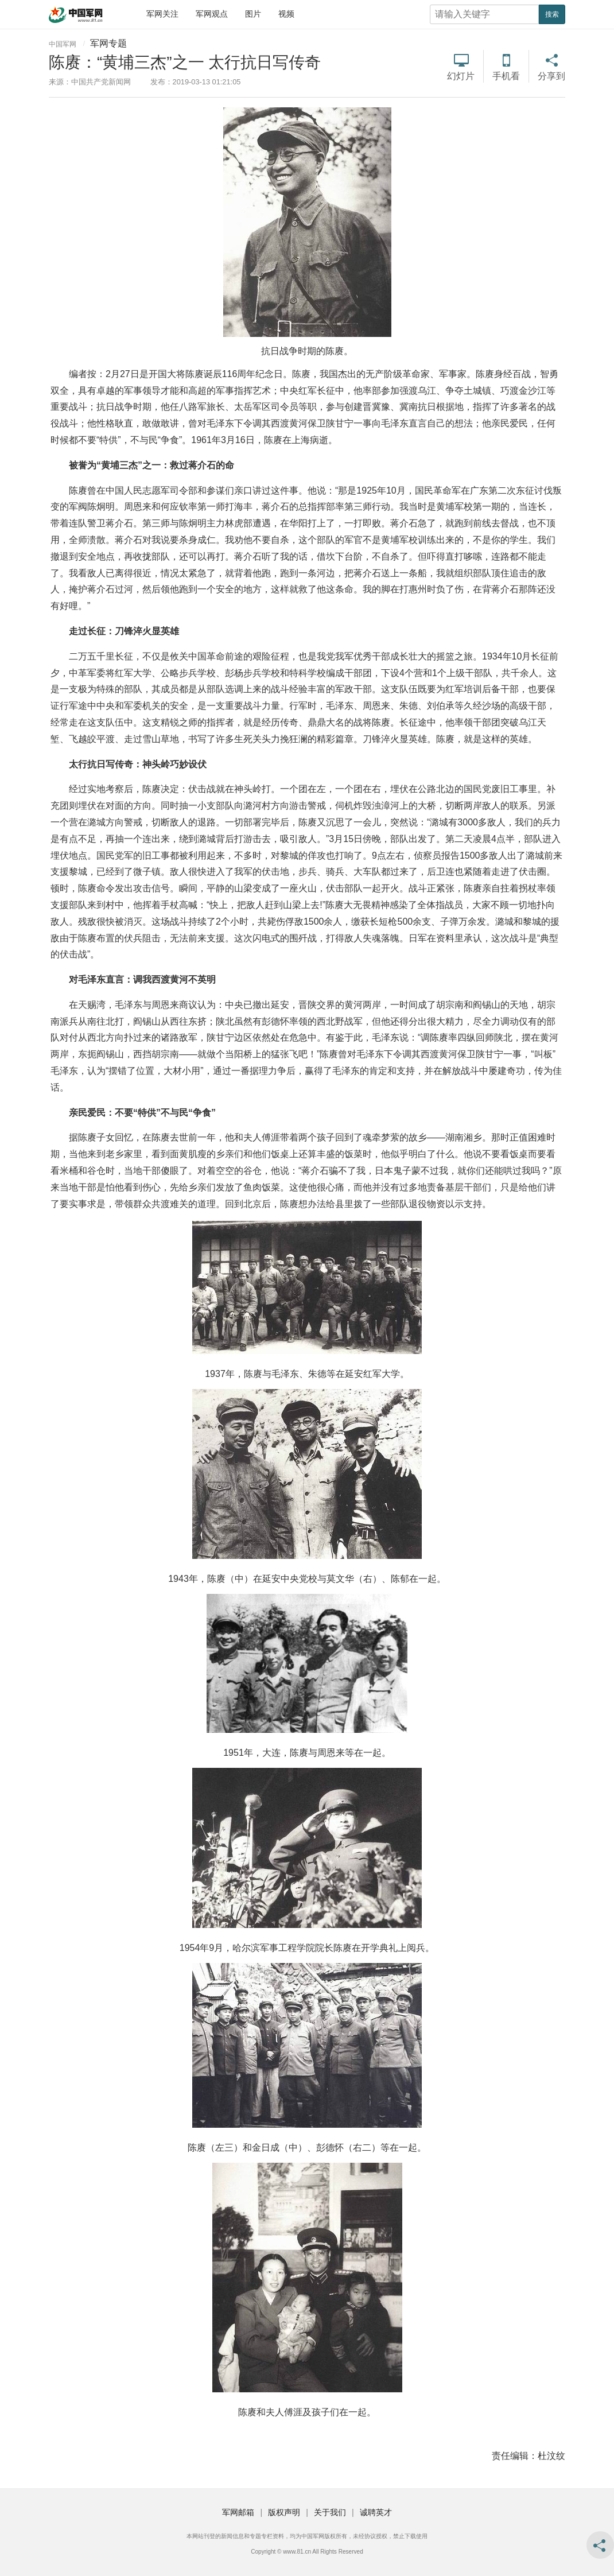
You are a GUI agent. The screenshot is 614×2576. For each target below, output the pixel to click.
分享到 (551, 76)
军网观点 (212, 13)
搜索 (552, 14)
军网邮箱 (238, 2512)
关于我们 (330, 2512)
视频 (286, 13)
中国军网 (62, 44)
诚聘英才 (376, 2512)
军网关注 (162, 13)
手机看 (506, 76)
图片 (253, 13)
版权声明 (284, 2512)
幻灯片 (461, 76)
